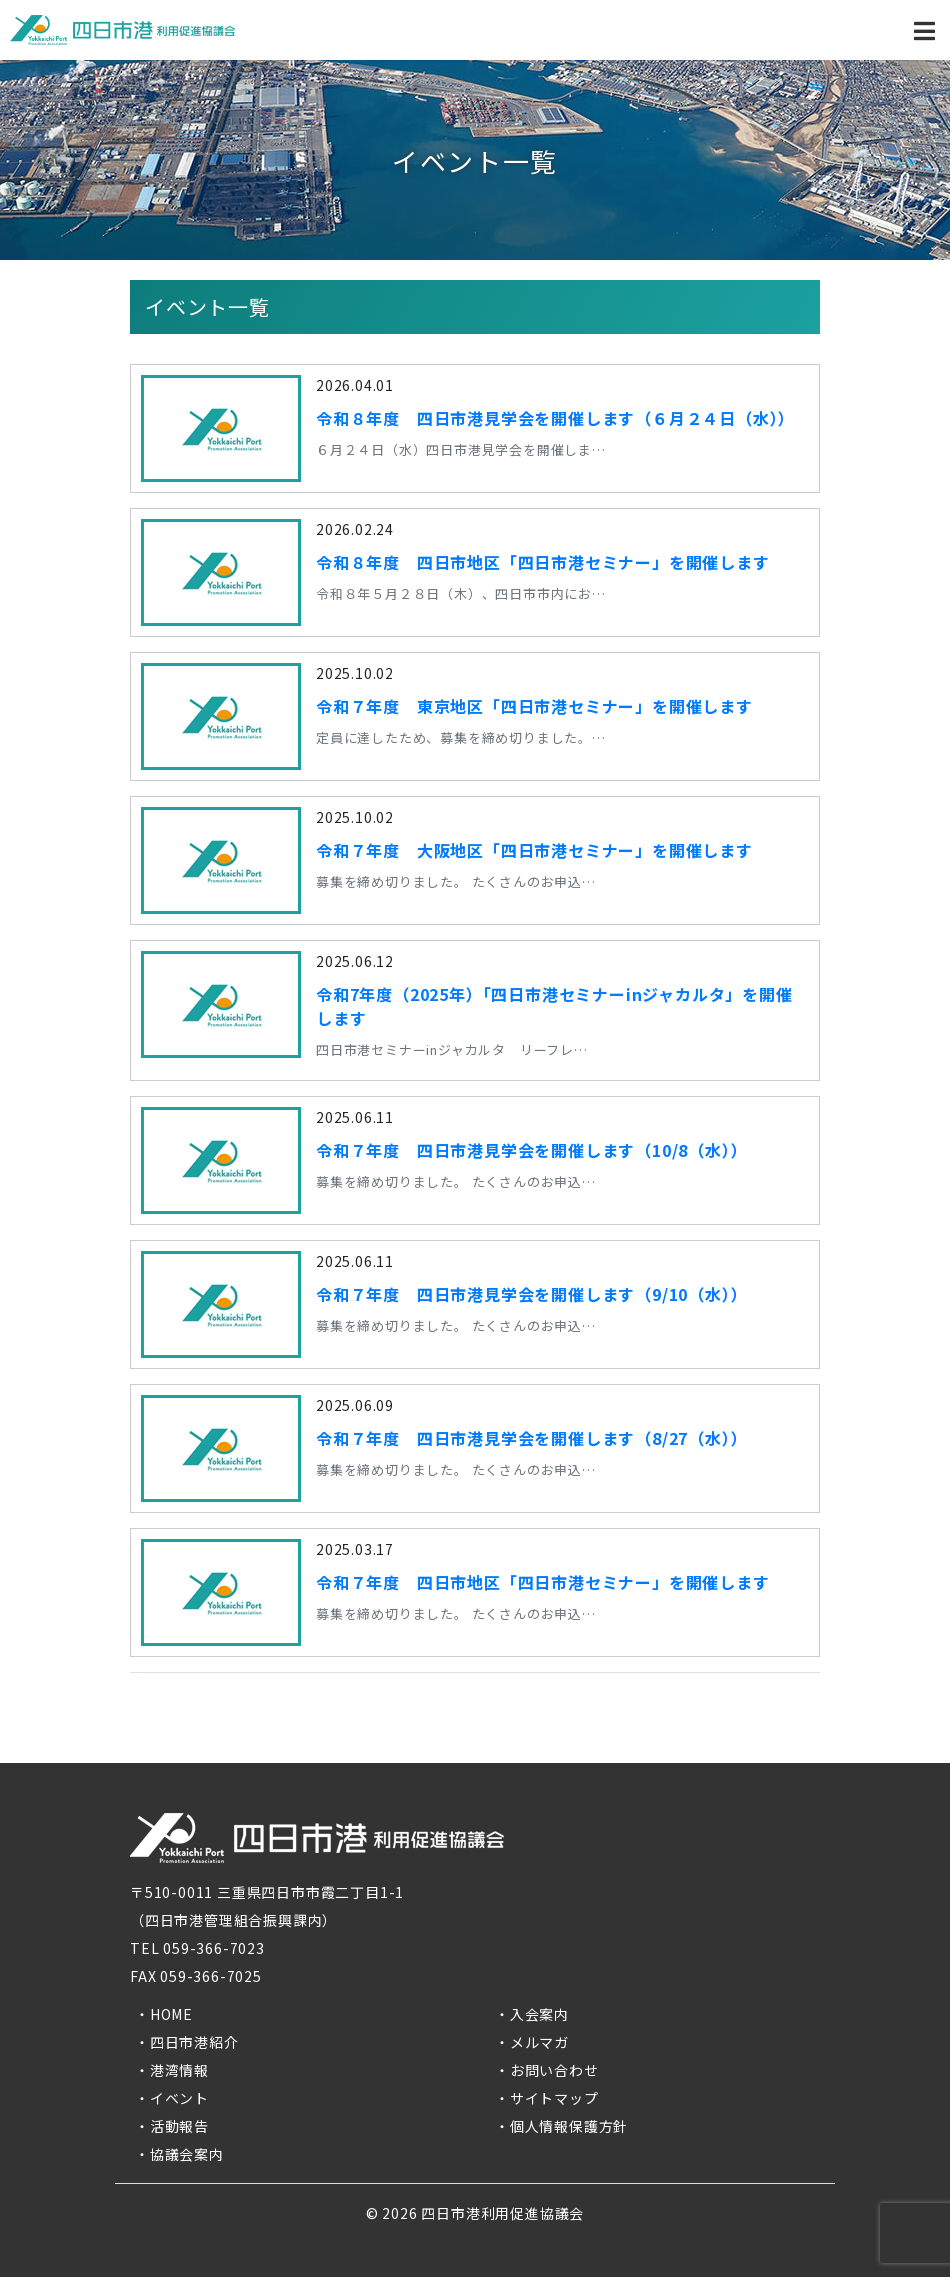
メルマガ (539, 2042)
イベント (179, 2098)
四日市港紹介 (194, 2042)
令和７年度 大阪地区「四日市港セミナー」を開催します (534, 850)
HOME (171, 2014)
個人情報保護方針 (569, 2126)
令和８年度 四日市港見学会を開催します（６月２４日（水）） (555, 418)
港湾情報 (179, 2070)
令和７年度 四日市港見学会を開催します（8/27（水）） (531, 1438)
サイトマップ (554, 2098)
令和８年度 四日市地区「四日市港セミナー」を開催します (543, 562)
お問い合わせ (554, 2070)
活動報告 (179, 2126)
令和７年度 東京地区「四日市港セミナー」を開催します (534, 706)
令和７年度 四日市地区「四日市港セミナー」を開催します (543, 1582)
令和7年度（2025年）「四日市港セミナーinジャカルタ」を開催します (554, 1006)
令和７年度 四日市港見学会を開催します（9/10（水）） (531, 1294)
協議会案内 (187, 2154)
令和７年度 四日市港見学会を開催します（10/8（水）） (531, 1150)
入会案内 (539, 2014)
